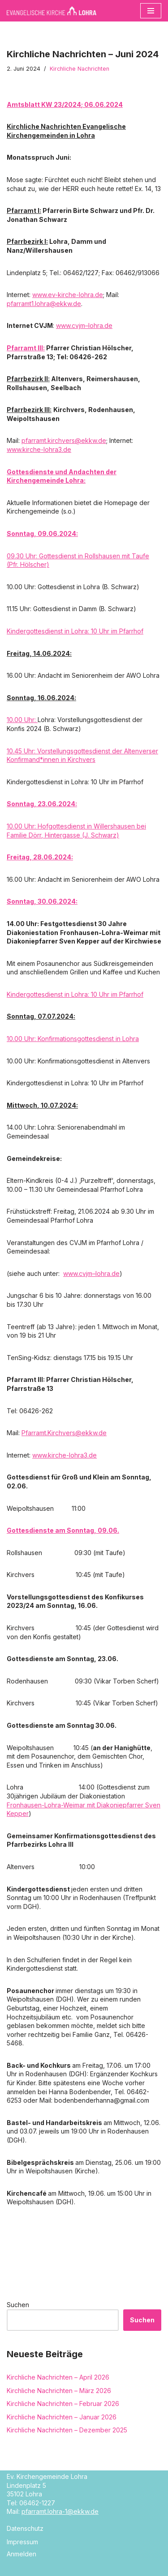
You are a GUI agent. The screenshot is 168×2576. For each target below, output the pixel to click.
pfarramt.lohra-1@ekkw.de (60, 2511)
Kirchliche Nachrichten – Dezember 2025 (67, 2430)
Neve (42, 2568)
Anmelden (21, 2554)
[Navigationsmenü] (150, 10)
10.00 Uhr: (22, 719)
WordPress (118, 2568)
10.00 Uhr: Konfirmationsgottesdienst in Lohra (73, 1038)
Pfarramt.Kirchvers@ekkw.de (64, 1433)
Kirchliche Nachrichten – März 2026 (59, 2390)
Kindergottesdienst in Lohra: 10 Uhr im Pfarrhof (75, 631)
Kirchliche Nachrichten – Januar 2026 (61, 2417)
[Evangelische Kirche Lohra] (51, 10)
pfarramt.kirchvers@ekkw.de (64, 440)
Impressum (22, 2542)
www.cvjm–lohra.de (84, 325)
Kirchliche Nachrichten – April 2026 (58, 2377)
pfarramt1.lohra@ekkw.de (44, 303)
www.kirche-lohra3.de (39, 449)
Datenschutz (25, 2528)
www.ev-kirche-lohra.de (67, 294)
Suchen (18, 2304)
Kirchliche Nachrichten (79, 68)
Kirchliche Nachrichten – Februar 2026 (63, 2403)
